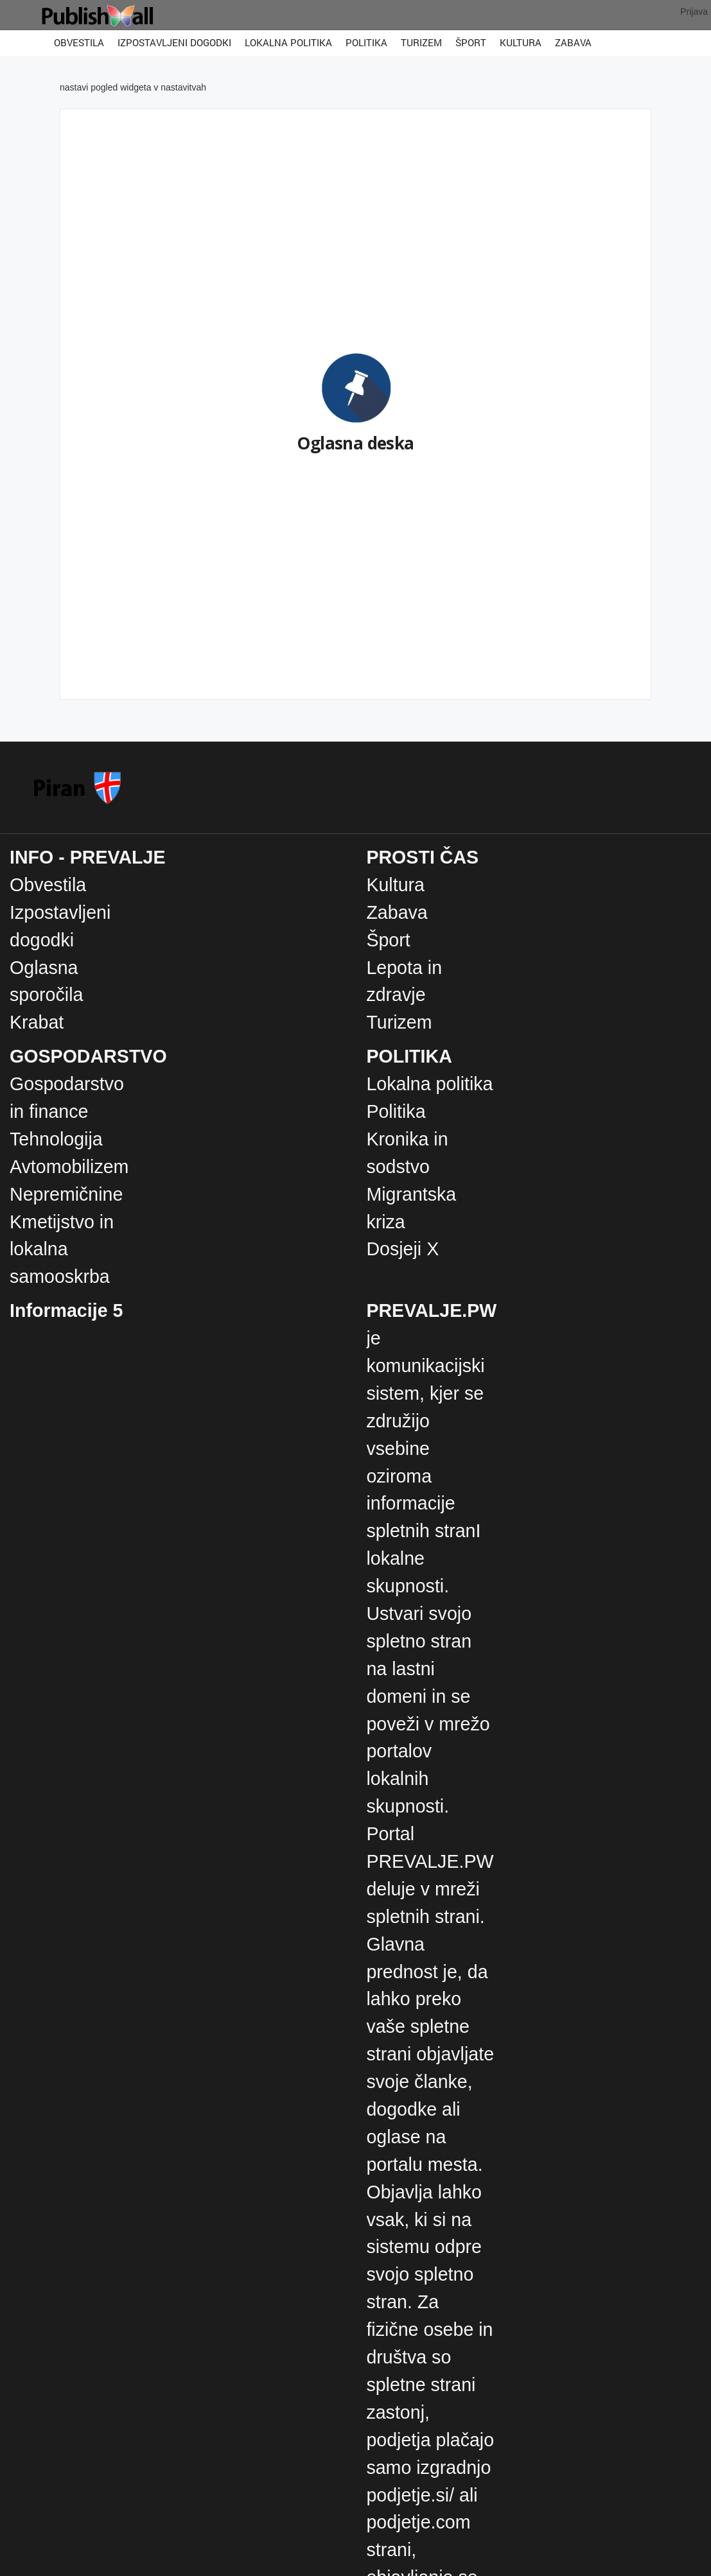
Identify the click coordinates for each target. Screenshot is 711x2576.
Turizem (421, 42)
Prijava (694, 11)
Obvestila (79, 42)
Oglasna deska (355, 443)
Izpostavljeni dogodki (174, 42)
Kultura (520, 42)
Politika (366, 42)
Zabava (573, 42)
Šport (470, 42)
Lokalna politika (288, 42)
